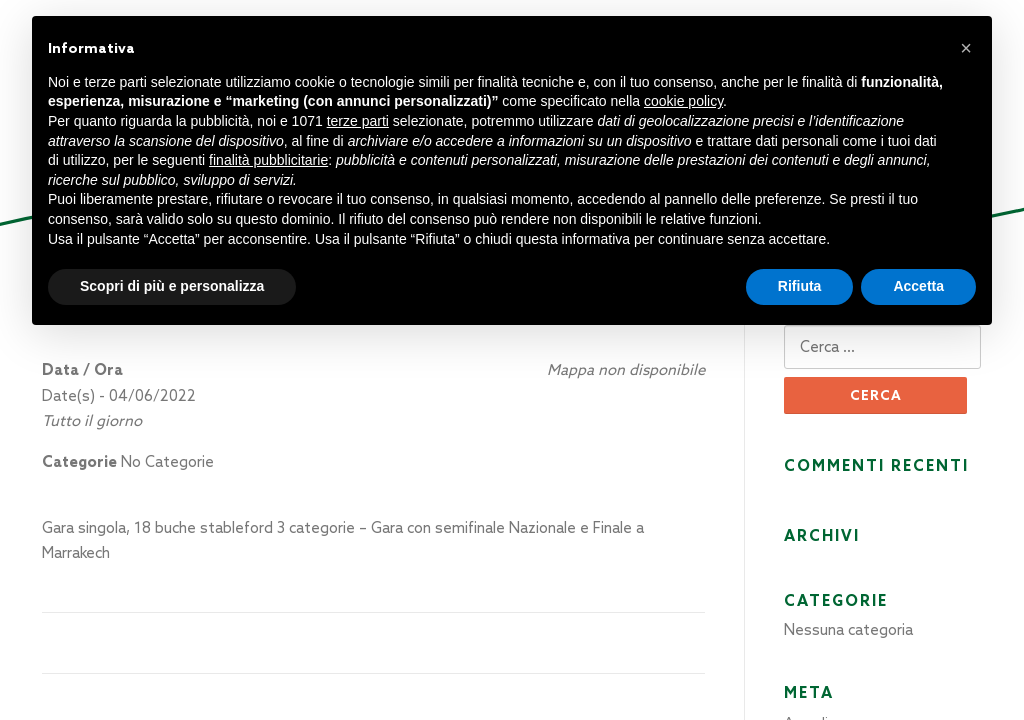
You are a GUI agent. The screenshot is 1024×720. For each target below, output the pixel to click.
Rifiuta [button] (800, 286)
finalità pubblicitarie (268, 160)
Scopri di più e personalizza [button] (172, 286)
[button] (966, 48)
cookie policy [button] (683, 101)
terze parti (358, 121)
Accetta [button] (918, 286)
